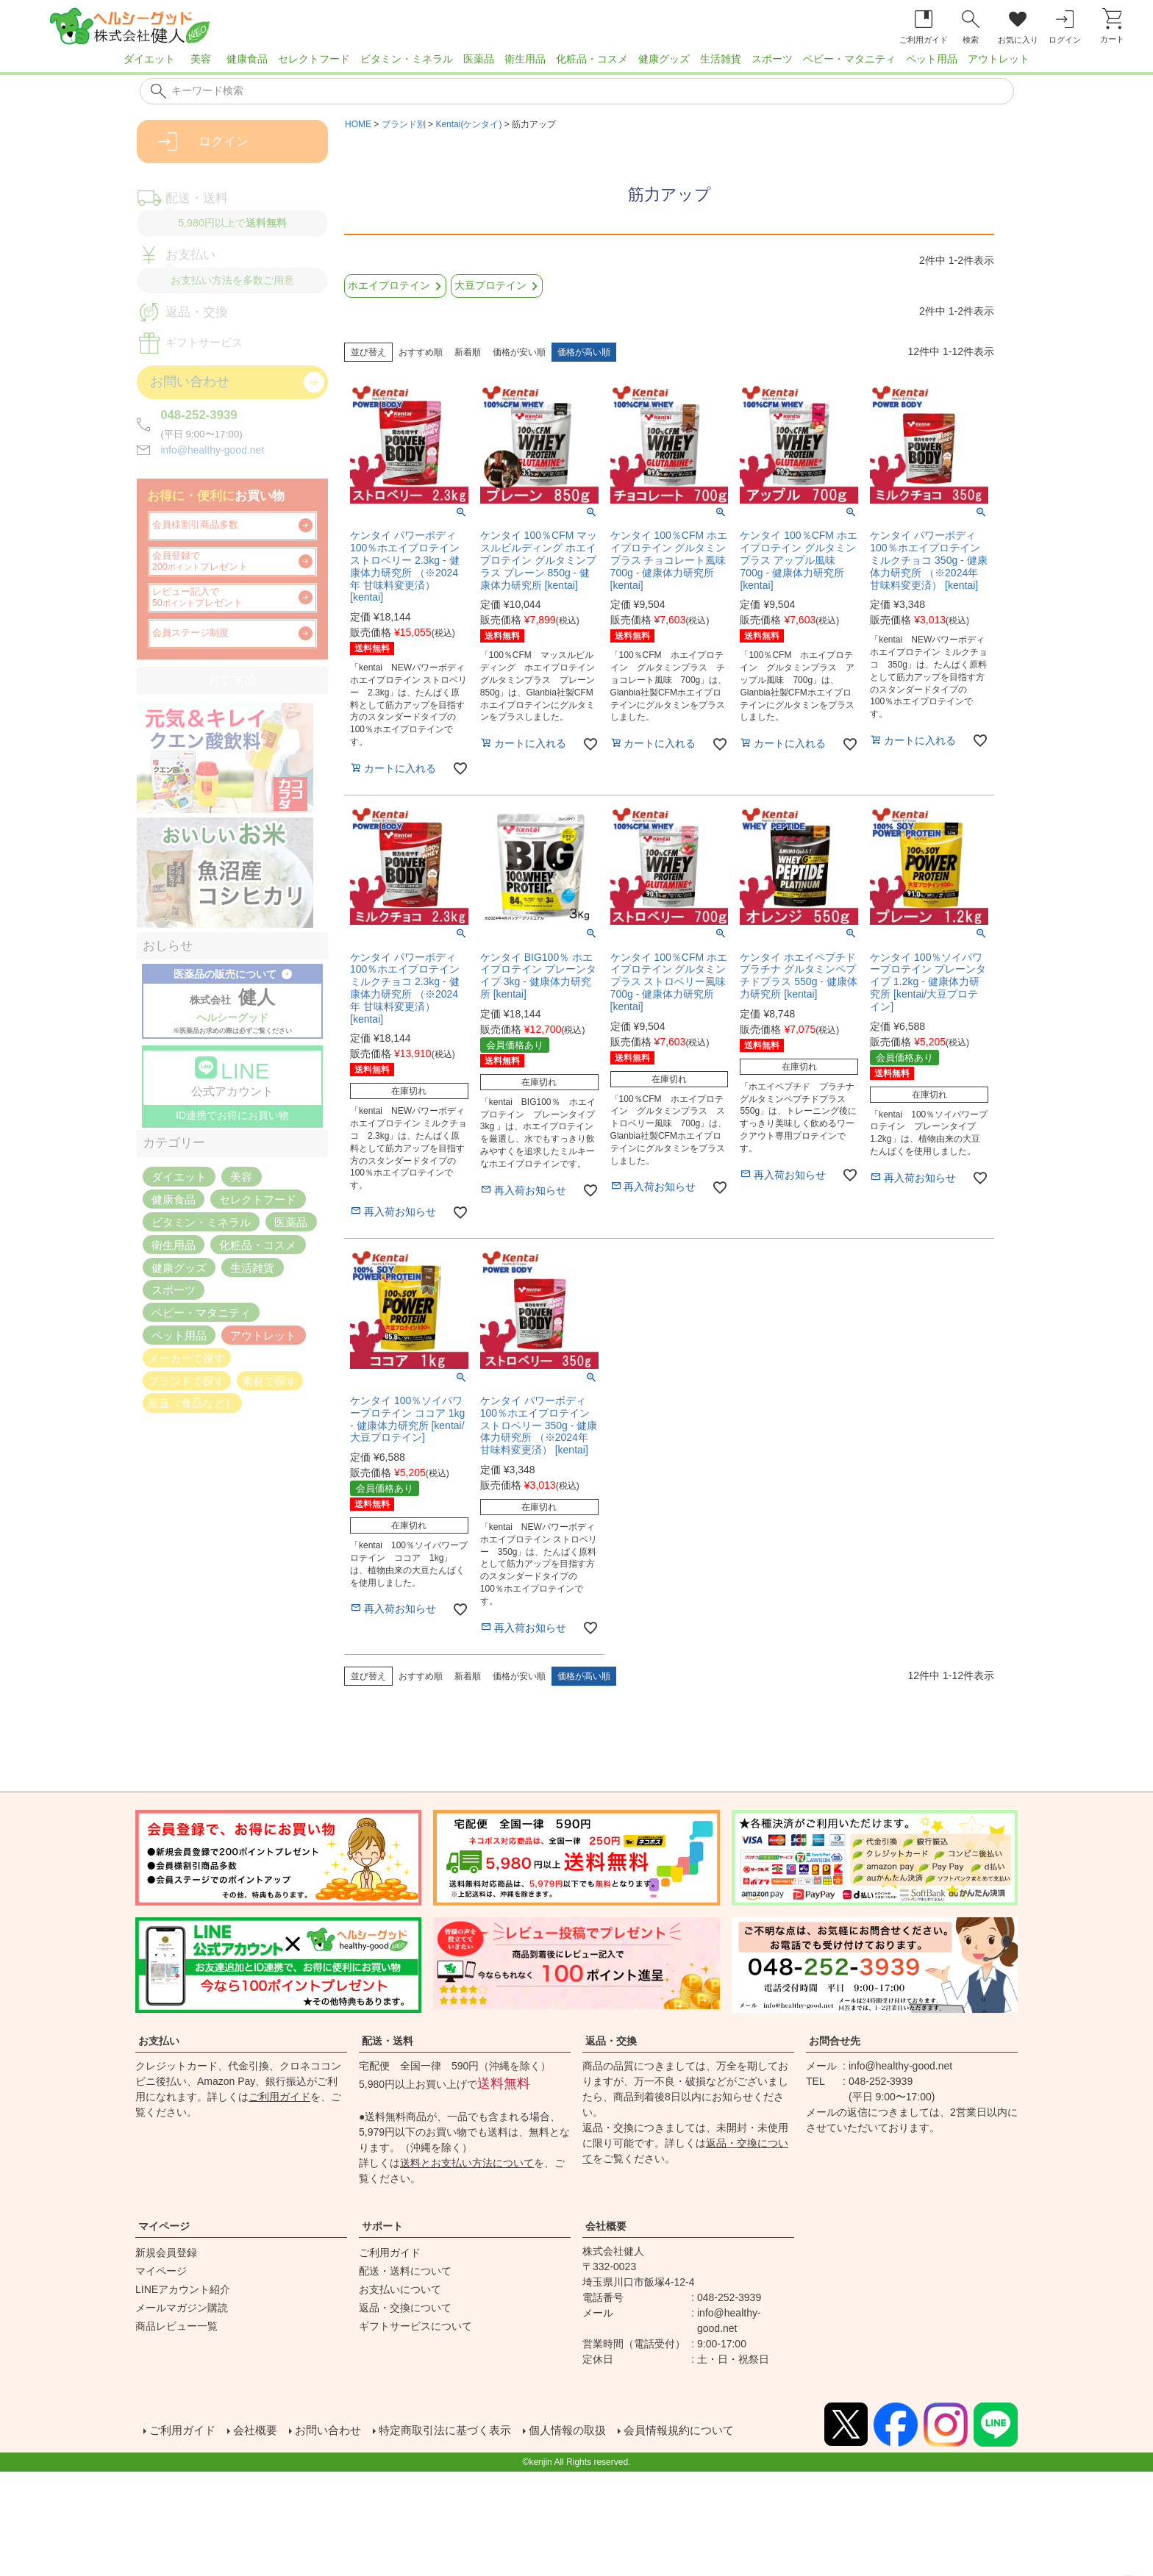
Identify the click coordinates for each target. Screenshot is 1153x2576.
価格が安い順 (519, 352)
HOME (358, 124)
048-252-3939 (199, 415)
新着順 (467, 352)
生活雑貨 (720, 59)
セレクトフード (314, 59)
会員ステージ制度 (190, 633)
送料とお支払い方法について (467, 2163)
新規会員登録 (166, 2252)
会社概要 (606, 2226)
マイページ (164, 2226)
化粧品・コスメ (592, 59)
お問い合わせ (335, 2431)
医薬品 (478, 59)
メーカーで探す (186, 1357)
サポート (382, 2226)
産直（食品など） (192, 1403)
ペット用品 (931, 59)
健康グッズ (664, 59)
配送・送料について (405, 2271)
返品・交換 (611, 2041)
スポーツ (772, 59)
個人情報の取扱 (588, 2431)
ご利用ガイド (279, 2097)
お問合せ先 (834, 2041)
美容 (200, 59)
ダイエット (149, 59)
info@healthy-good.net (212, 450)
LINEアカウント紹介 (182, 2289)
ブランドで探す (186, 1380)
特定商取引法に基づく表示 (458, 2431)
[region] (576, 63)
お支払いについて (400, 2289)
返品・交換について (405, 2308)
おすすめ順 (421, 352)
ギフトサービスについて (415, 2326)
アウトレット (998, 59)
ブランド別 (404, 124)
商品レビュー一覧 (176, 2326)
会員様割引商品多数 (195, 525)
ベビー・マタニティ (849, 59)
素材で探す (269, 1380)
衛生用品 (525, 59)
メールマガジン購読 (181, 2308)
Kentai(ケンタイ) (468, 124)
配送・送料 (387, 2041)
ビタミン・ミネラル (406, 59)
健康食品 (247, 59)
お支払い (158, 2041)
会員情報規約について (706, 2431)
